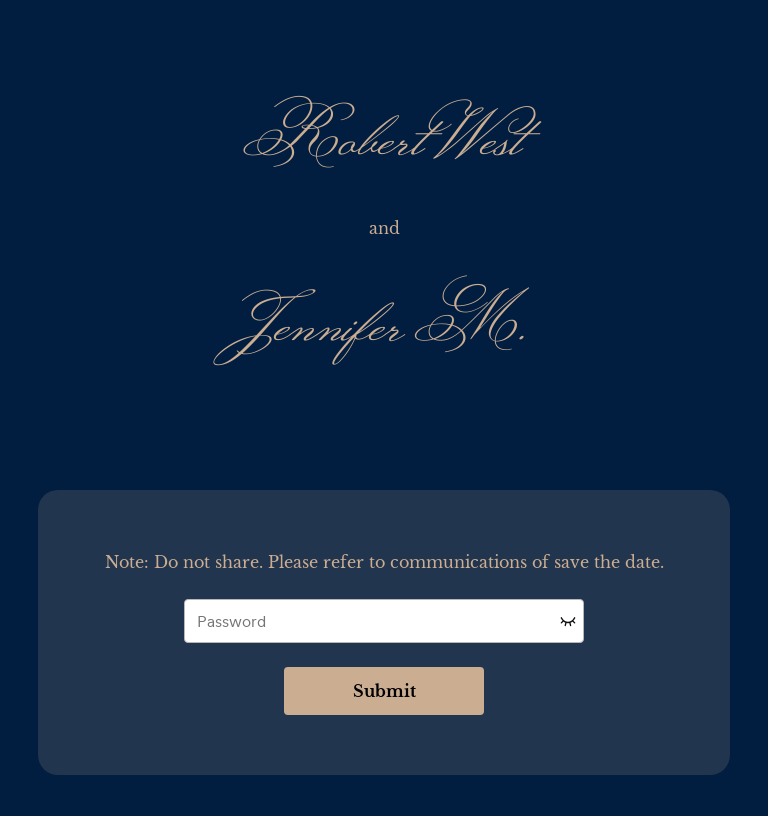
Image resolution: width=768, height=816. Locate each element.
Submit (384, 691)
